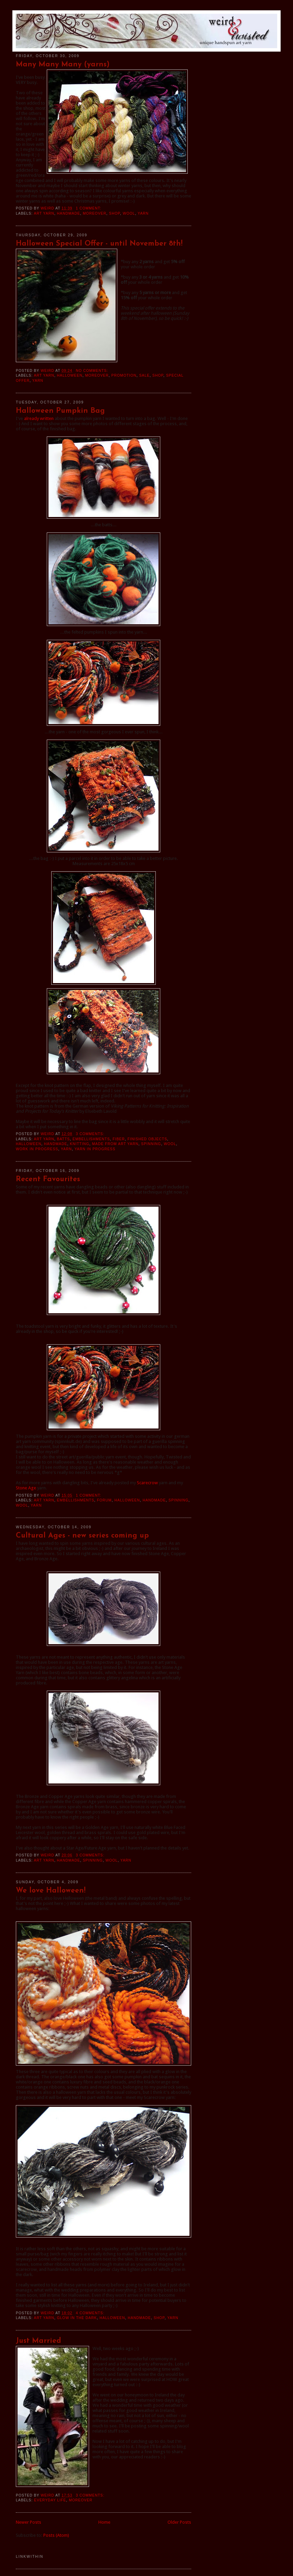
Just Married (38, 2341)
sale (144, 375)
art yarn (44, 213)
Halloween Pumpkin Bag (60, 410)
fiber (118, 1139)
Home (104, 2522)
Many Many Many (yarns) (63, 64)
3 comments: (91, 1134)
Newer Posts (28, 2522)
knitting (79, 1144)
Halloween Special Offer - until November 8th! (99, 243)
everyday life (50, 2500)
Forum (104, 1500)
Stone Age (26, 1487)
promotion (124, 375)
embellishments (91, 1139)
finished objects (147, 1139)
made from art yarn (115, 1144)
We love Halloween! (51, 1890)
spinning (151, 1144)
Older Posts (179, 2522)
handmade (68, 213)
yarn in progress (95, 1149)
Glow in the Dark (77, 2318)
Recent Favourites (48, 1179)
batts (63, 1139)
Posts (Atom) (56, 2535)
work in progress (37, 1149)
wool (129, 213)
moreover (95, 213)
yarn (143, 213)
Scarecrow (147, 1482)
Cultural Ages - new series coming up (82, 1535)
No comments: (92, 371)
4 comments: (91, 2313)
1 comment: (89, 208)
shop (114, 213)
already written (39, 418)
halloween (69, 375)
